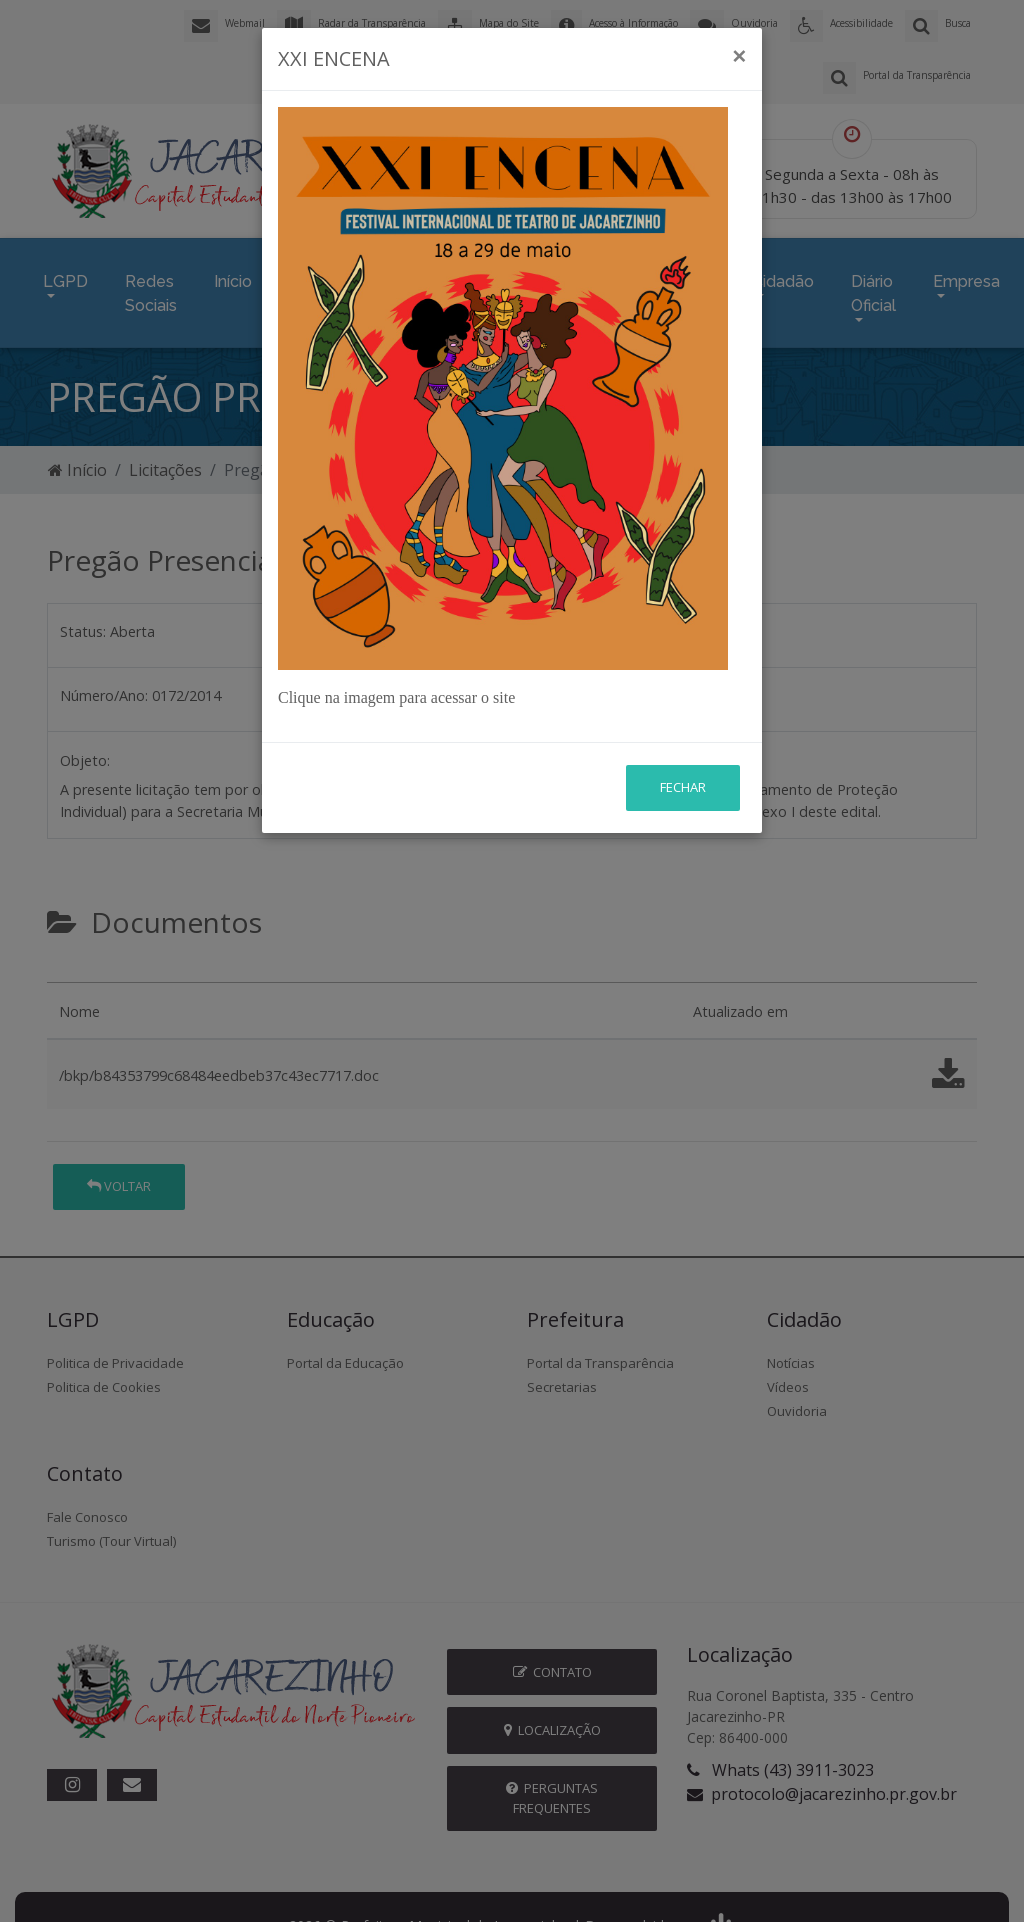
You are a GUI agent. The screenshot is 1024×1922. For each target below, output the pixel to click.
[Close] (739, 56)
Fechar (683, 787)
